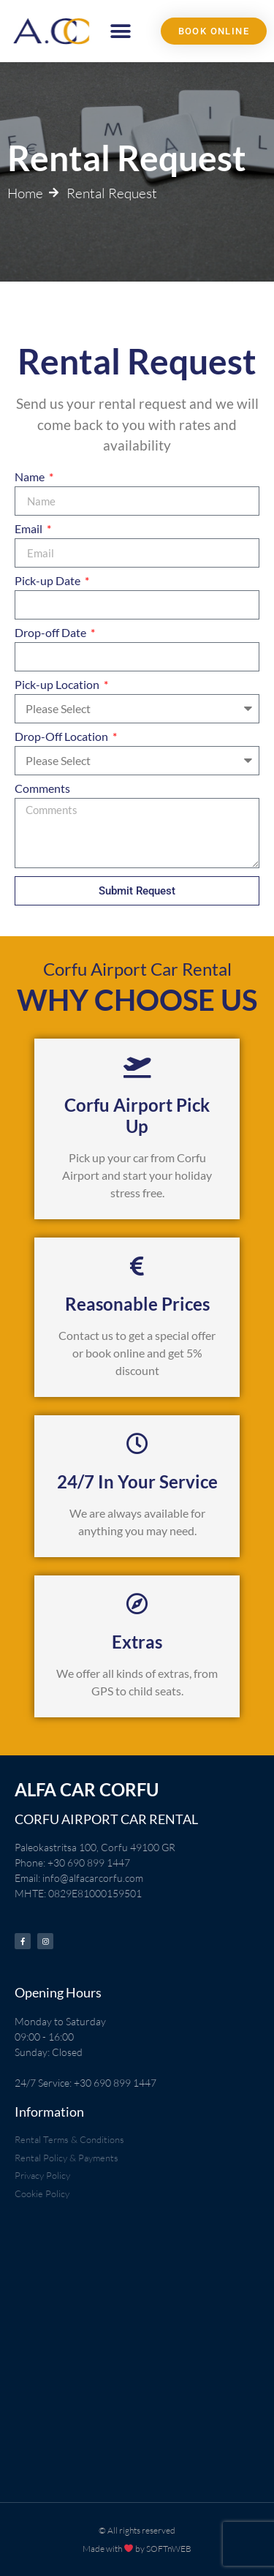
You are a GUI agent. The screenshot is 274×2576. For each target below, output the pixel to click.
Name (31, 477)
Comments (42, 789)
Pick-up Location (58, 685)
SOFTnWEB (168, 2548)
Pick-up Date (49, 581)
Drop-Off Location (62, 737)
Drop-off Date (51, 633)
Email (30, 529)
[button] (120, 31)
